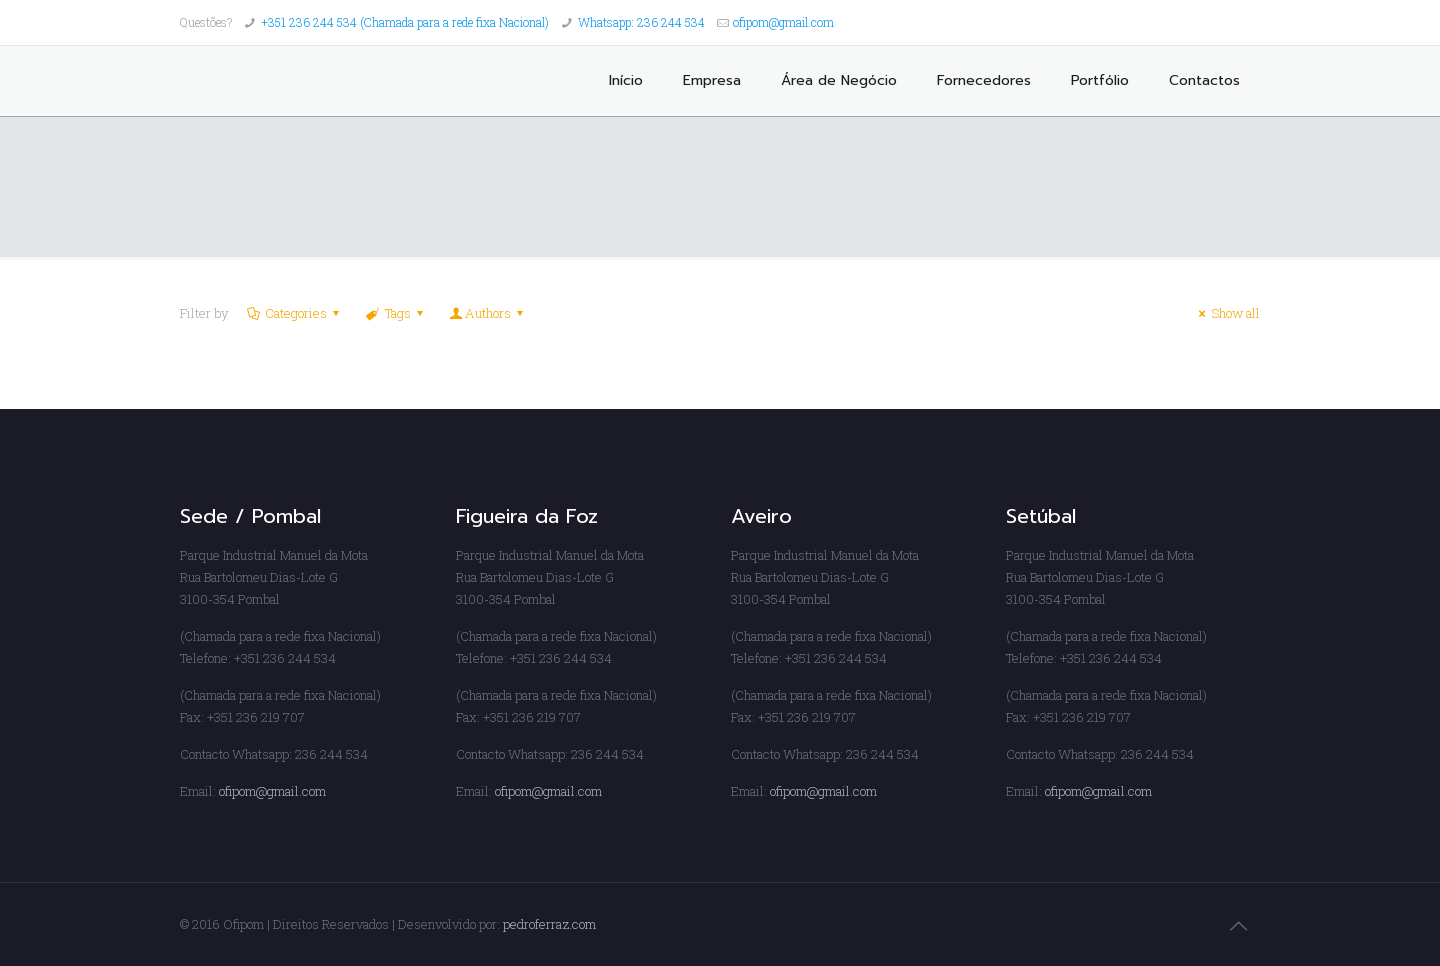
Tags (395, 313)
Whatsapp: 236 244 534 (641, 22)
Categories (294, 313)
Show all (1226, 313)
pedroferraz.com (551, 924)
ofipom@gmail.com (783, 22)
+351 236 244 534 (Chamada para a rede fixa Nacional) (405, 22)
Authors (488, 313)
